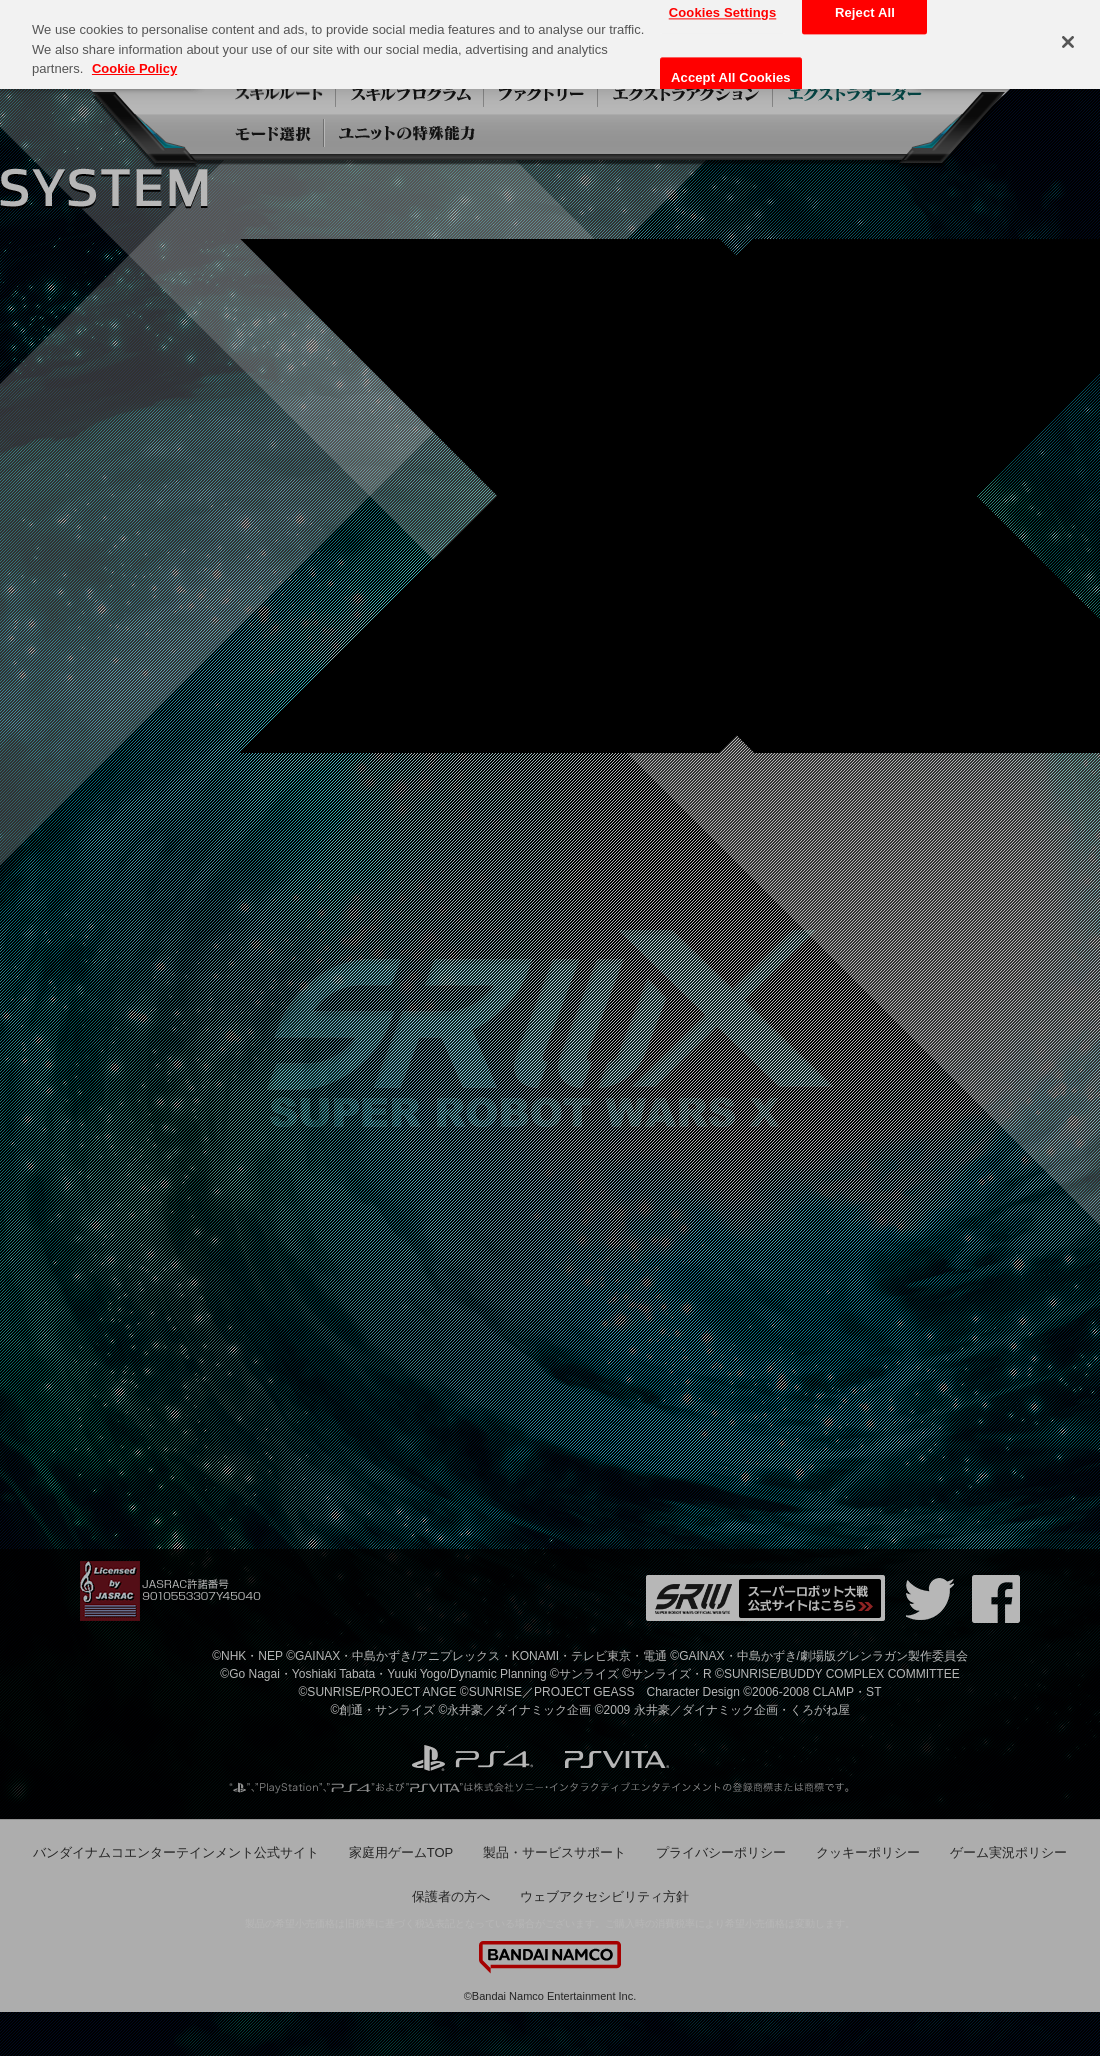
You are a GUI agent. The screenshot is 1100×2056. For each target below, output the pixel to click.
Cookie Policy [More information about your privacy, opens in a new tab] (134, 67)
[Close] (1068, 42)
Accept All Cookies (731, 77)
